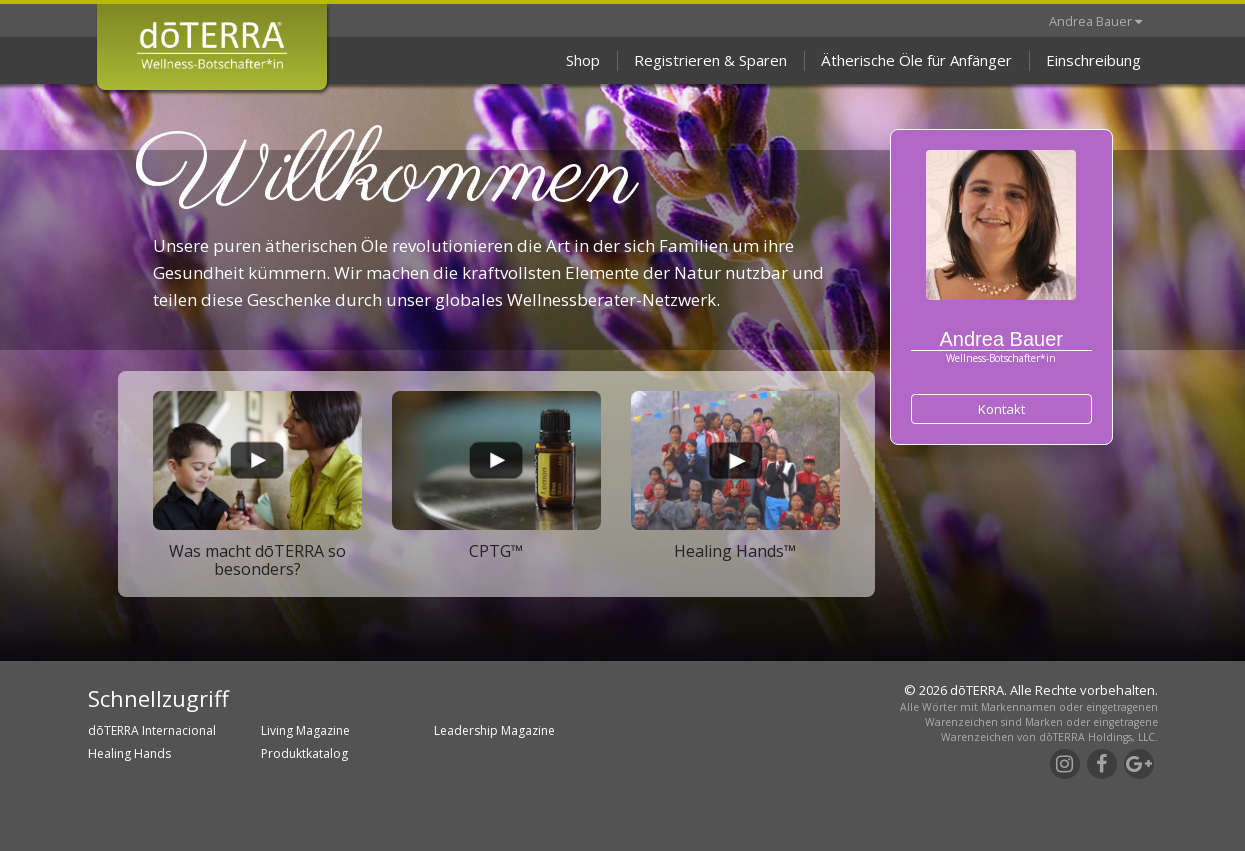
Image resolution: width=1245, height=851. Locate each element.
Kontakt (1001, 409)
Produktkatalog (304, 753)
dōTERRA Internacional (152, 730)
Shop (583, 60)
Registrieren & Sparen (710, 60)
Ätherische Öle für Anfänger (916, 60)
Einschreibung (1093, 60)
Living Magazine (305, 730)
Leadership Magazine (494, 730)
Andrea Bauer (1095, 21)
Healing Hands (129, 753)
